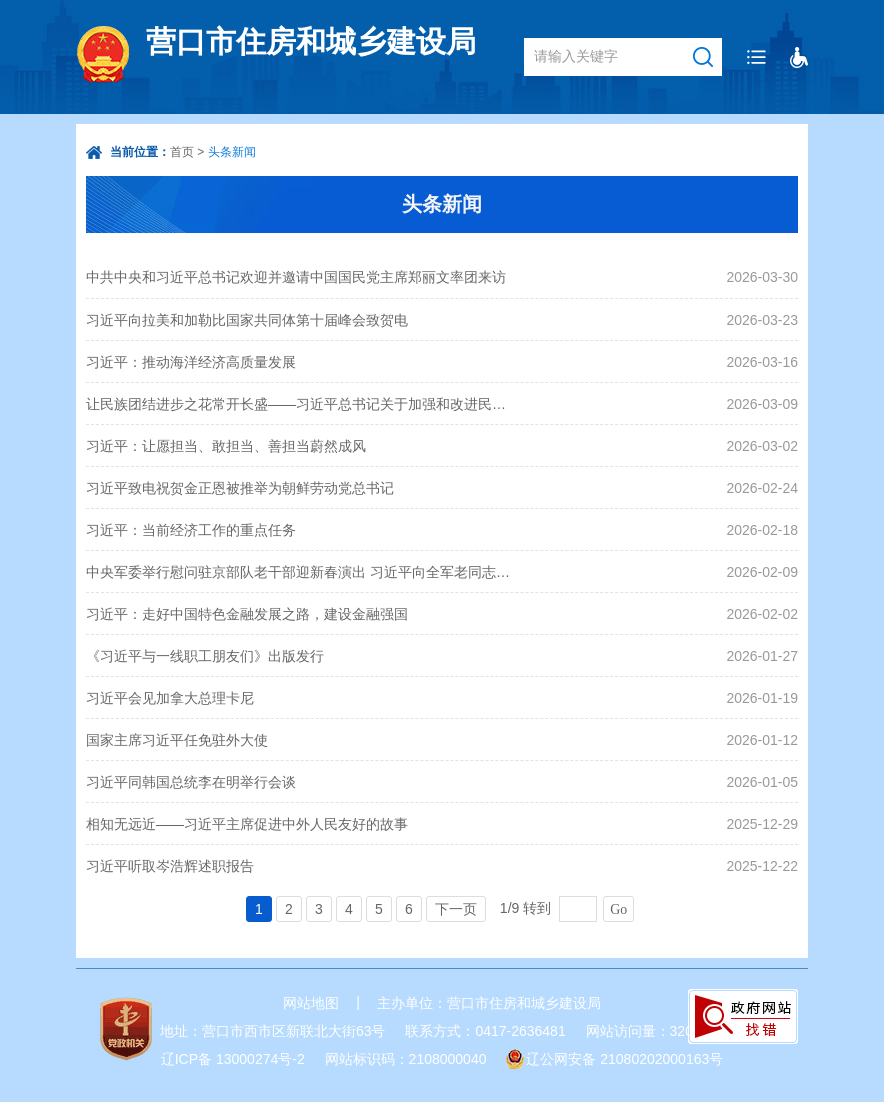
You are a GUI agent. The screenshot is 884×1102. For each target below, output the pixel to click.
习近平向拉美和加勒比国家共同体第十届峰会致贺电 (247, 320)
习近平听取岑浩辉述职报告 (170, 866)
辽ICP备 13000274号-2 (233, 1059)
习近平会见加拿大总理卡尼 (170, 698)
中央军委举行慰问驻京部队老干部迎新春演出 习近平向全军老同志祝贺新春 (299, 572)
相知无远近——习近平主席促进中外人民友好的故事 (247, 824)
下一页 (456, 909)
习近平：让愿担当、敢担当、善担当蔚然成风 (226, 446)
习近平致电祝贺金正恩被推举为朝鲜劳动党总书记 (240, 488)
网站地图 (311, 1003)
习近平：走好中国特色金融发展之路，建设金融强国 (247, 614)
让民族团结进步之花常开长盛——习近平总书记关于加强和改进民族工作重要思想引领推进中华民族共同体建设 (299, 404)
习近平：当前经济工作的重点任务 (191, 530)
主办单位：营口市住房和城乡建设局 (489, 1003)
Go (618, 909)
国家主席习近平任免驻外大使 (177, 740)
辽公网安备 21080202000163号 (624, 1059)
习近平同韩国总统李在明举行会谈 (191, 782)
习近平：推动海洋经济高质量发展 (191, 362)
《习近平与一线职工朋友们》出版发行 (205, 656)
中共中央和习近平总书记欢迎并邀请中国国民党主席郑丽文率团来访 (296, 277)
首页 (182, 152)
